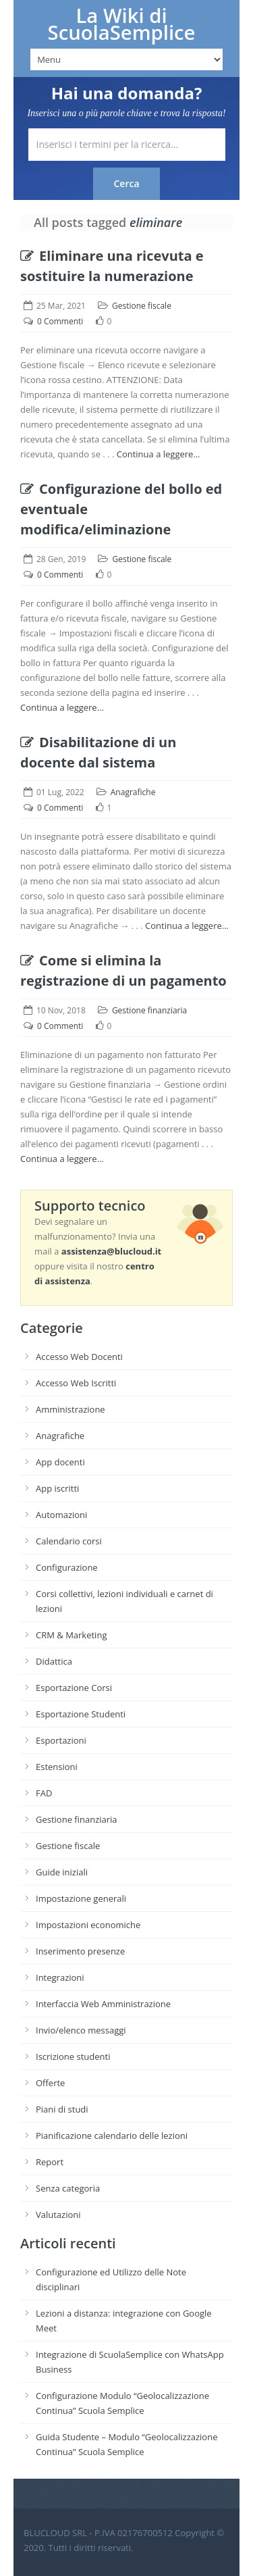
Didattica (54, 1661)
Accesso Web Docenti (79, 1356)
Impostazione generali (81, 1898)
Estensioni (57, 1767)
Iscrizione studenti (73, 2056)
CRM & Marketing (71, 1635)
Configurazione (67, 1567)
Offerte (50, 2083)
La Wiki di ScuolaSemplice (122, 24)
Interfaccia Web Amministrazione (103, 2004)
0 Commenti (60, 321)
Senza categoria (68, 2188)
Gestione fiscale (141, 305)
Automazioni (61, 1515)
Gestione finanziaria (149, 1010)
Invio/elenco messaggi (81, 2030)
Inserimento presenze (80, 1951)
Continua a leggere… (158, 454)
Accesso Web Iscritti (76, 1383)
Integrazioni (60, 1977)
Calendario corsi (69, 1541)
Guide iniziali (62, 1872)
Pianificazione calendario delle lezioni (112, 2135)
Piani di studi (62, 2109)
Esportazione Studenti (80, 1714)
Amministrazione (70, 1409)
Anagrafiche (133, 792)
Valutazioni (58, 2214)
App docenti (60, 1462)
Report (49, 2162)
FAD (44, 1793)
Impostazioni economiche (88, 1925)
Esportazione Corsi (74, 1688)
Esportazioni (61, 1740)
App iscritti (57, 1488)
